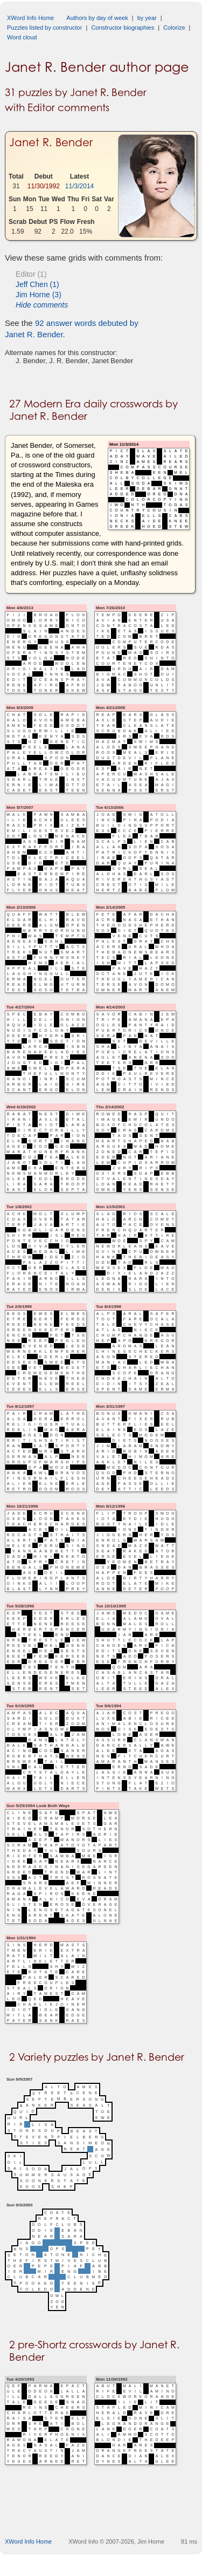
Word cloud (22, 37)
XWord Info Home (30, 18)
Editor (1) (31, 274)
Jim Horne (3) (38, 294)
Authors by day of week (97, 18)
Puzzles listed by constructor (44, 27)
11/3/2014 (79, 186)
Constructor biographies (122, 27)
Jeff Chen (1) (37, 284)
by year (147, 18)
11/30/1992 (43, 186)
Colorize (174, 27)
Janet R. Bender (51, 142)
